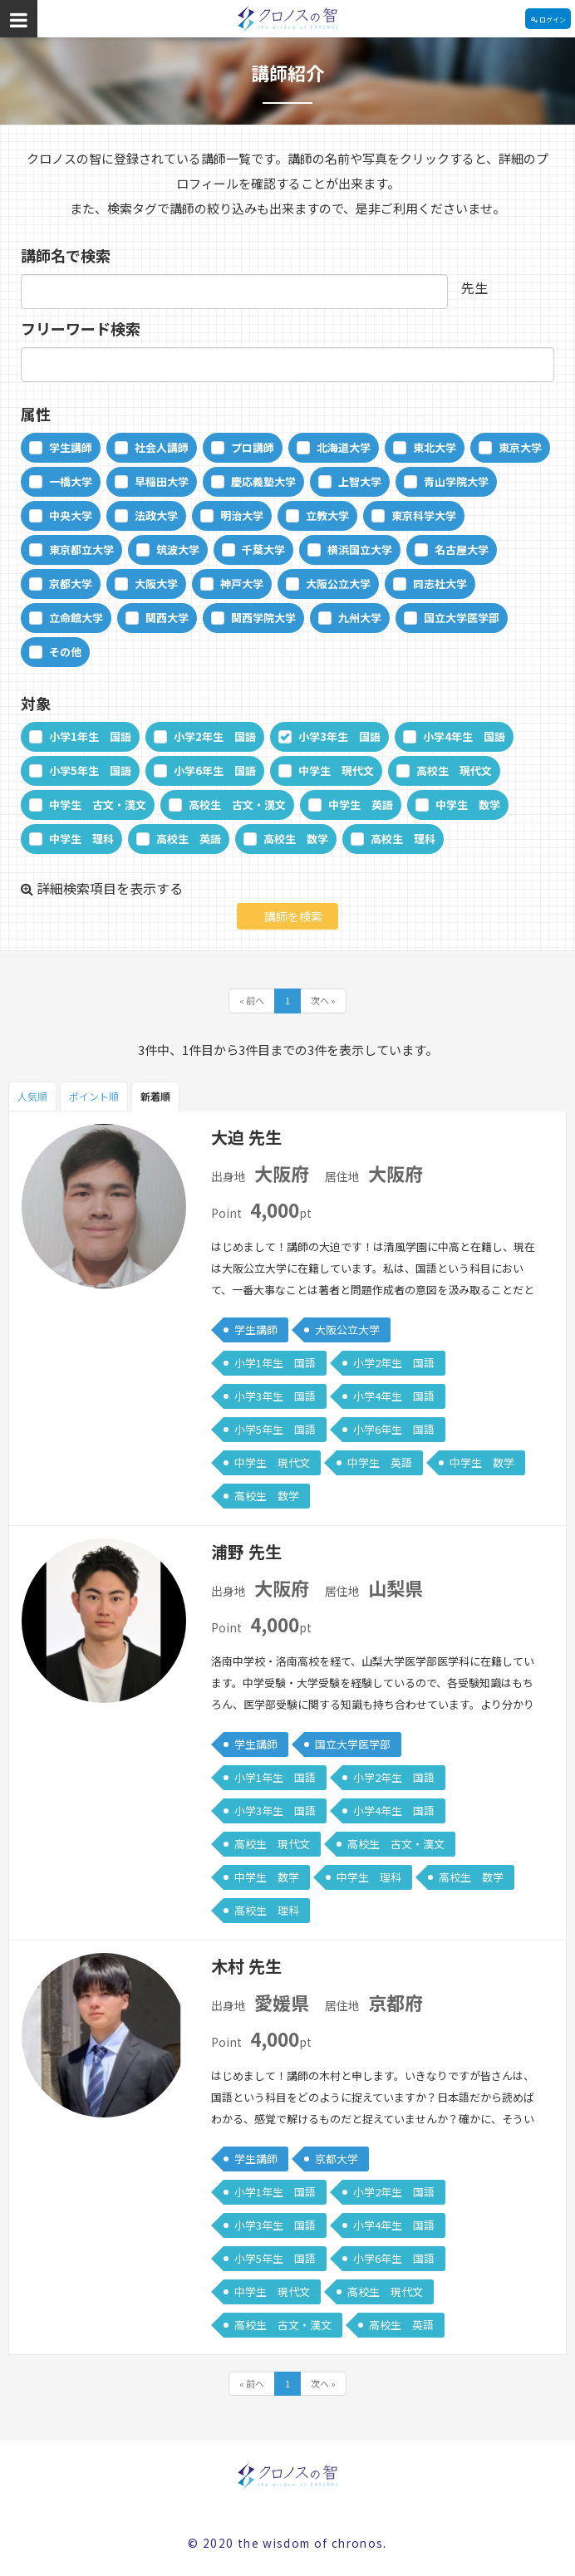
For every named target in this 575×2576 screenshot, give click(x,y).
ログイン (548, 19)
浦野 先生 (246, 1551)
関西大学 (167, 618)
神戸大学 (241, 583)
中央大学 (70, 515)
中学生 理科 (81, 838)
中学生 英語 (360, 804)
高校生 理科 (403, 838)
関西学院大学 (263, 618)
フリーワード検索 (80, 328)
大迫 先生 (246, 1137)
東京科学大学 (423, 515)
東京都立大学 (81, 549)
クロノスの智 (287, 18)
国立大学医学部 (461, 618)
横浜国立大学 (359, 549)
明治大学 (241, 515)
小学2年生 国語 (215, 736)
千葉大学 (263, 549)
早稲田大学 (162, 481)
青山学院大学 (456, 481)
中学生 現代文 (336, 770)
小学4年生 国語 (464, 736)
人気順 (32, 1096)
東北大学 (434, 447)
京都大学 (70, 583)
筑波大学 (177, 549)
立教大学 (327, 515)
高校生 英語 (188, 838)
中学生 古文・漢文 (97, 804)
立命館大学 (76, 618)
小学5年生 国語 (90, 770)
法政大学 (156, 515)
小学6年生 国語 (215, 770)
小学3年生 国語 (339, 736)
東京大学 (520, 447)
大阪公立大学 (338, 583)
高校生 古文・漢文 (237, 804)
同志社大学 (440, 583)
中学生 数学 (467, 804)
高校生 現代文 (454, 770)
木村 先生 (246, 1966)
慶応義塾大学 (263, 481)
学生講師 (70, 447)
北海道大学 (344, 447)
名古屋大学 (462, 549)
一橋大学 (70, 481)
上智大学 (359, 481)
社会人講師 (162, 447)
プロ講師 (252, 447)
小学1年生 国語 (90, 736)
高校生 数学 (295, 838)
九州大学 (359, 618)
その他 (65, 652)
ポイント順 (94, 1096)
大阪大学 (156, 583)
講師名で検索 (66, 255)
